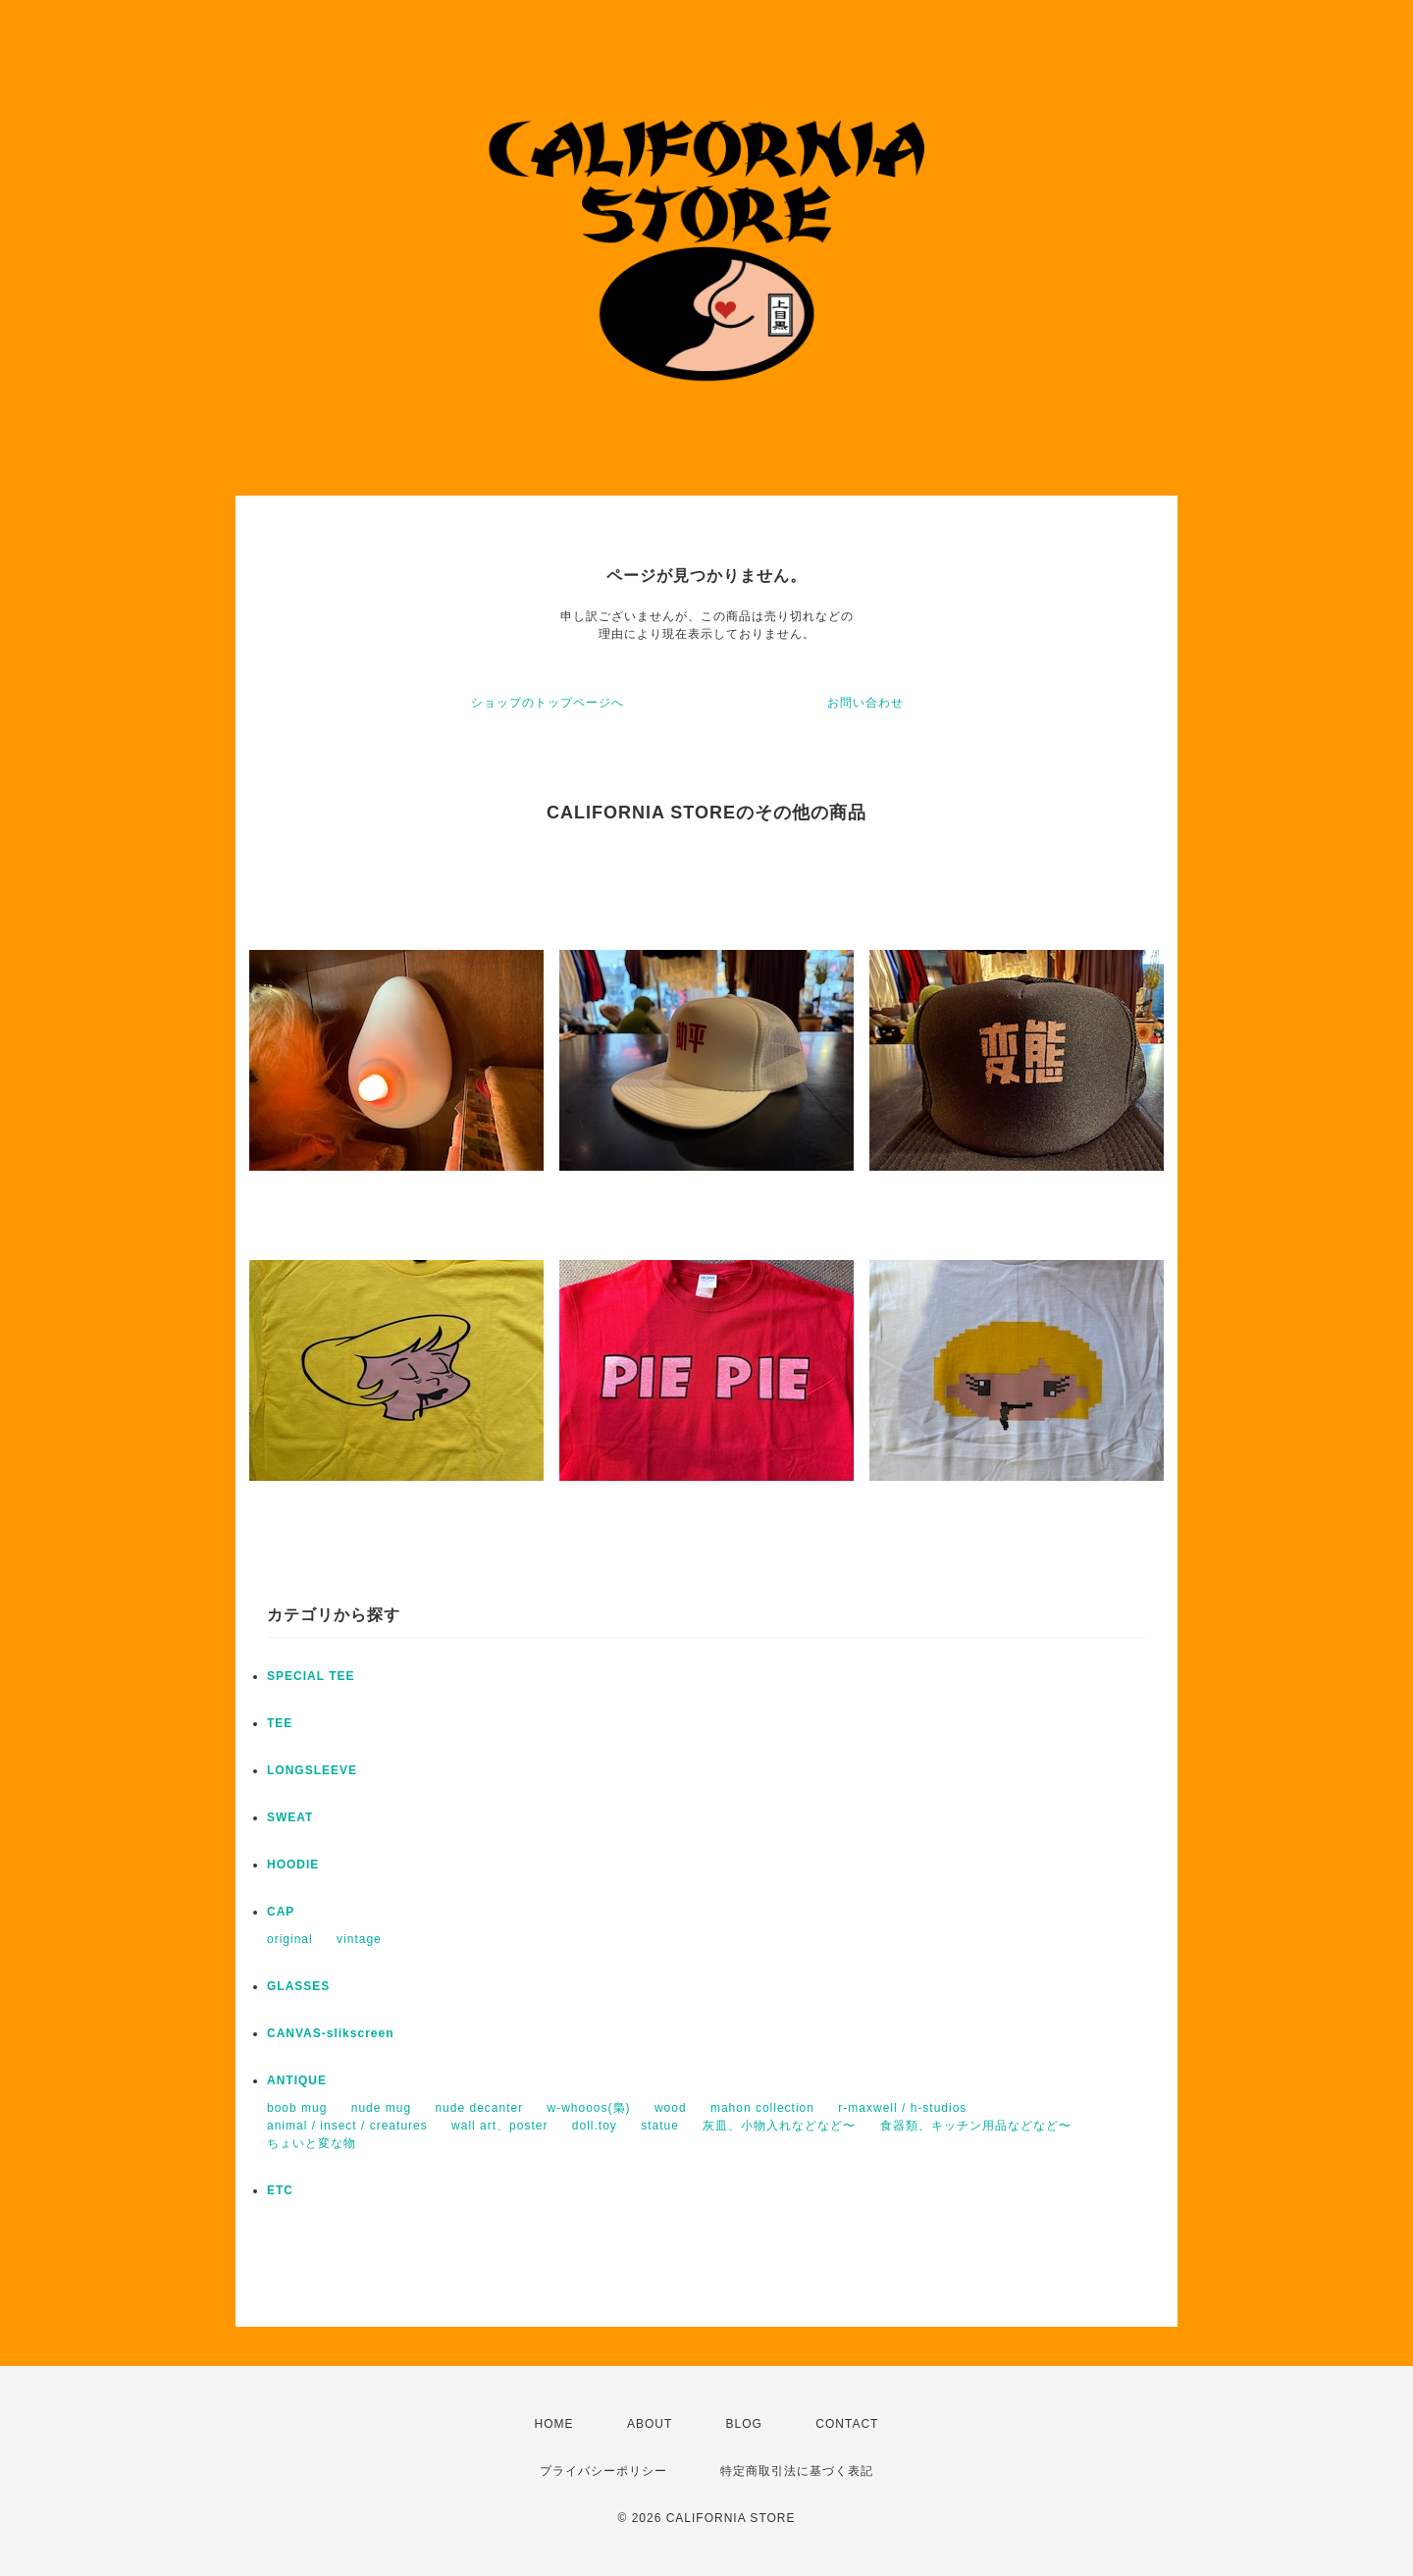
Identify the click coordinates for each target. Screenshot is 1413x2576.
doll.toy (594, 2125)
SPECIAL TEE (310, 1676)
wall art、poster (499, 2125)
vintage (359, 1939)
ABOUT (649, 2424)
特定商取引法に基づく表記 (796, 2471)
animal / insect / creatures (347, 2125)
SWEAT (290, 1817)
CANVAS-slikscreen (330, 2033)
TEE (279, 1723)
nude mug (381, 2108)
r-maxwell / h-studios (902, 2108)
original (290, 1939)
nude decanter (479, 2108)
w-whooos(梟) (589, 2108)
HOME (554, 2424)
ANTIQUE (297, 2080)
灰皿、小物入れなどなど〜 (779, 2125)
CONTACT (846, 2424)
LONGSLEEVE (312, 1770)
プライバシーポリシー (603, 2471)
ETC (280, 2190)
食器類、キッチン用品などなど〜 (976, 2125)
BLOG (744, 2424)
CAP (280, 1912)
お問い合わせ (865, 703)
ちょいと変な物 (311, 2143)
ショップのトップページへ (547, 703)
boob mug (297, 2108)
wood (670, 2108)
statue (660, 2125)
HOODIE (293, 1864)
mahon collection (762, 2108)
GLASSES (298, 1986)
